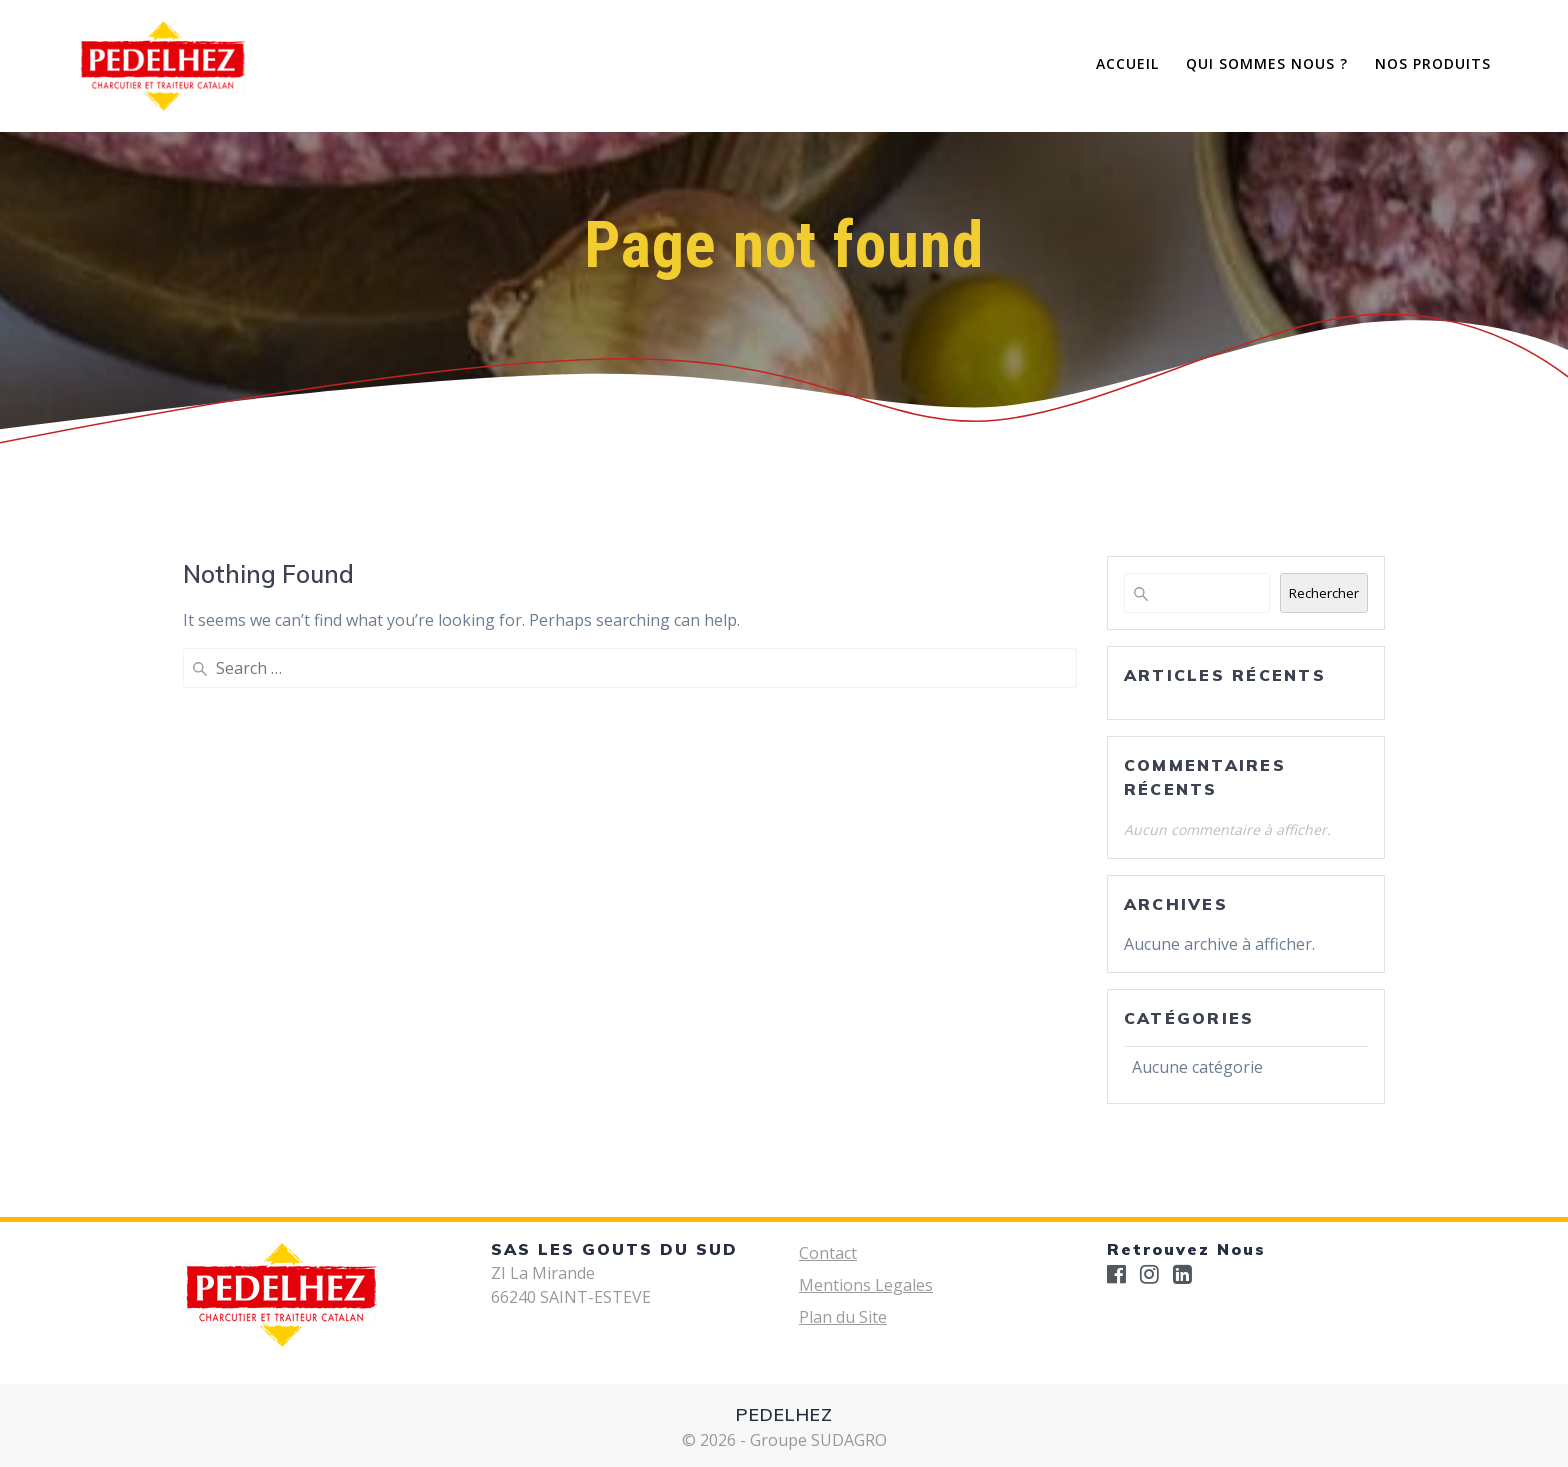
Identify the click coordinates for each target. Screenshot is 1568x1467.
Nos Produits (1433, 63)
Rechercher (1324, 593)
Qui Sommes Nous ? (1267, 63)
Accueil (1127, 63)
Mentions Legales (866, 1285)
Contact (828, 1253)
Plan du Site (843, 1317)
